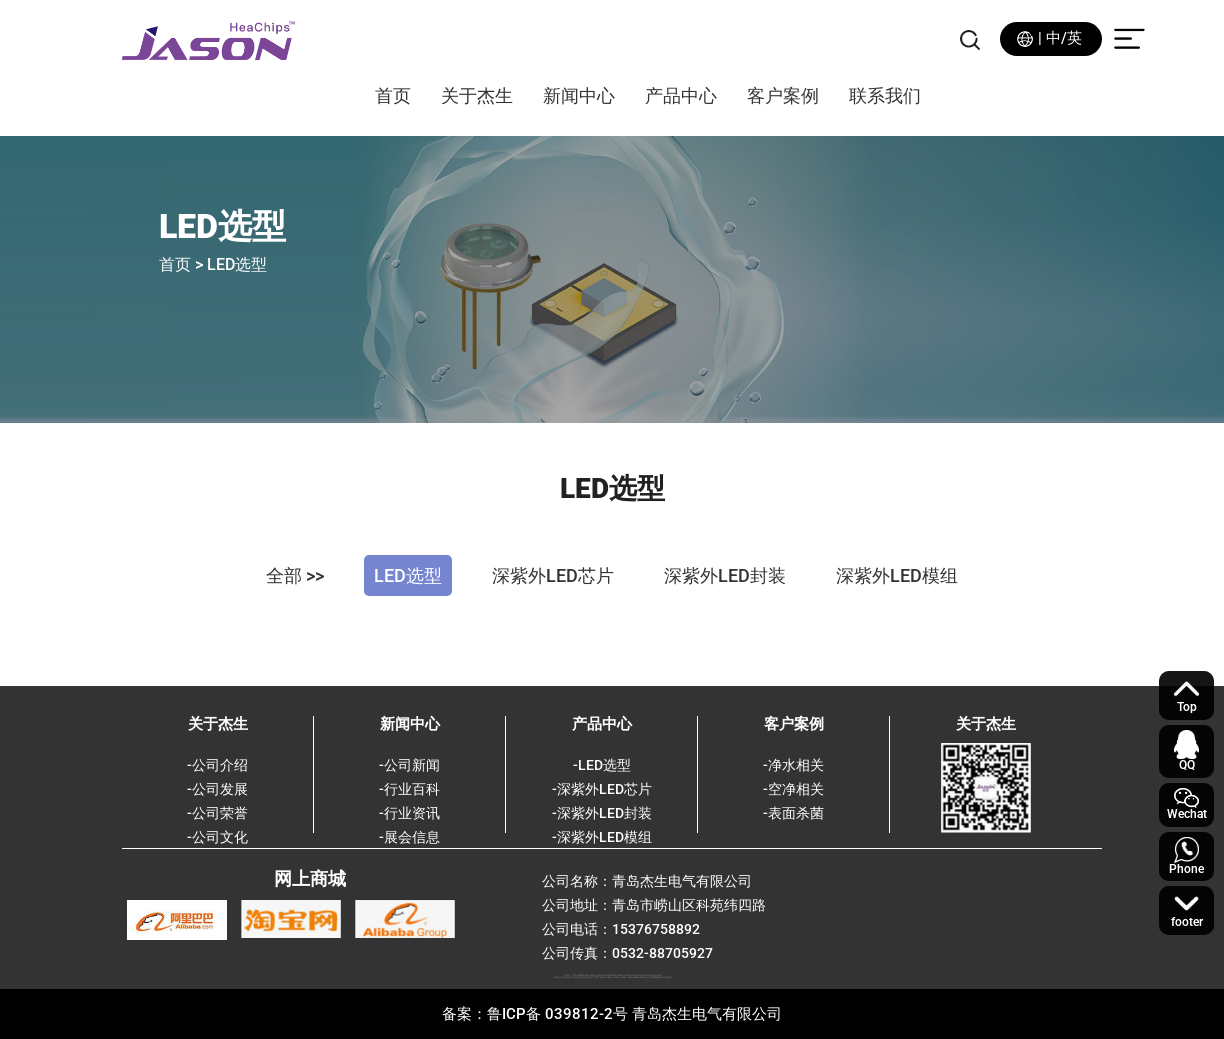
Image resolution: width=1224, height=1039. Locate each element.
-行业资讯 (409, 813)
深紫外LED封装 (725, 575)
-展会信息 (409, 837)
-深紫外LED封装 (602, 813)
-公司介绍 (217, 765)
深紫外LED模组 (897, 575)
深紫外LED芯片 (553, 575)
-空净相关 (793, 789)
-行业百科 (409, 789)
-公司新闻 (409, 765)
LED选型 (408, 575)
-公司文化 (217, 837)
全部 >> (295, 575)
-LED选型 (602, 765)
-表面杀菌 (793, 813)
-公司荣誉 (217, 813)
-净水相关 (793, 765)
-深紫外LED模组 (602, 837)
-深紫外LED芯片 (602, 789)
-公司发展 (217, 789)
